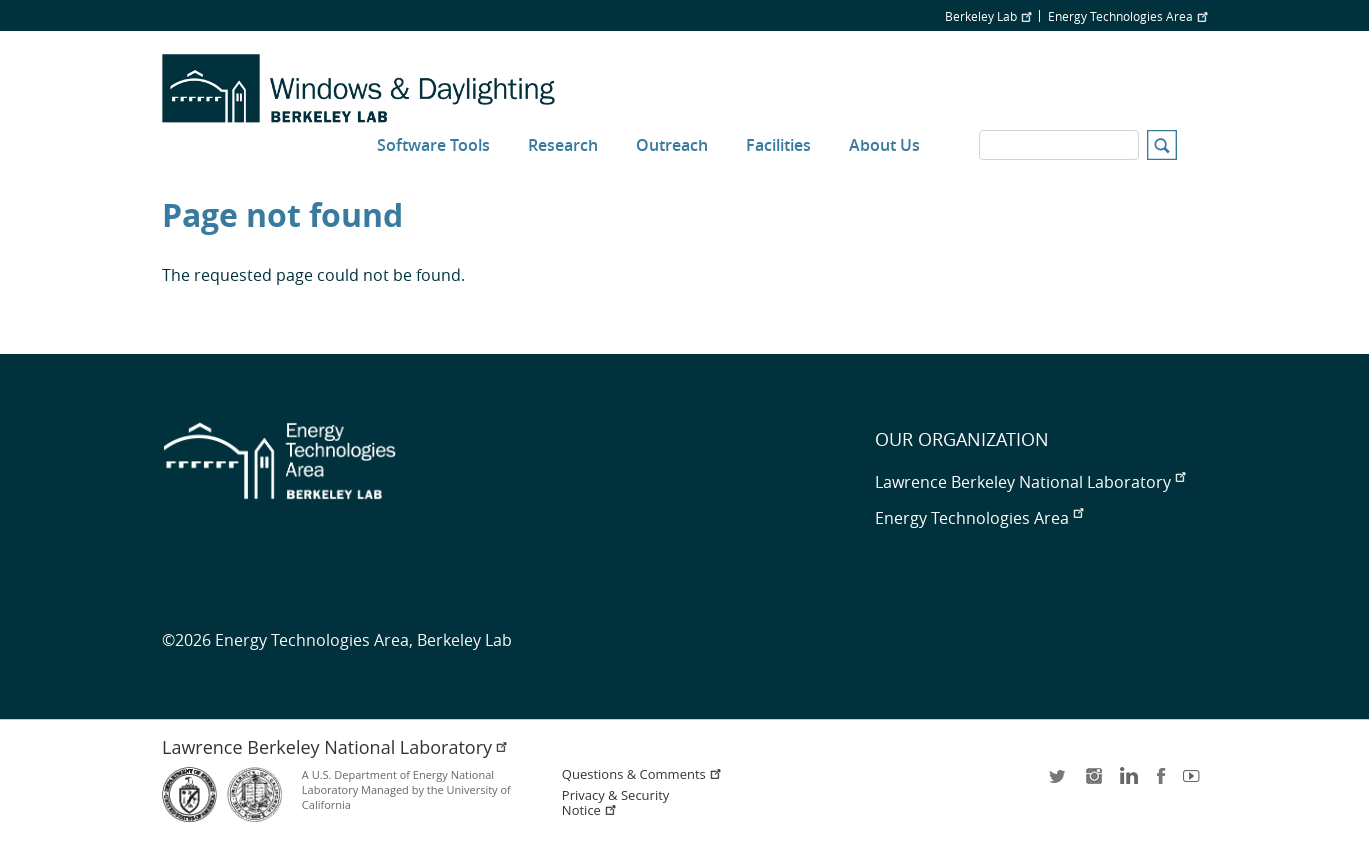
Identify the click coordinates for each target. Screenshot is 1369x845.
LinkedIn (1127, 782)
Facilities (778, 145)
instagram (1093, 782)
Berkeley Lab (988, 16)
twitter (1059, 782)
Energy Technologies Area (1127, 16)
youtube (1195, 782)
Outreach (672, 145)
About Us (884, 145)
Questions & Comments (642, 774)
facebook (1161, 782)
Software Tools (433, 145)
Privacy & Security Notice (615, 803)
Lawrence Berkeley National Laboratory (1030, 482)
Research (563, 145)
